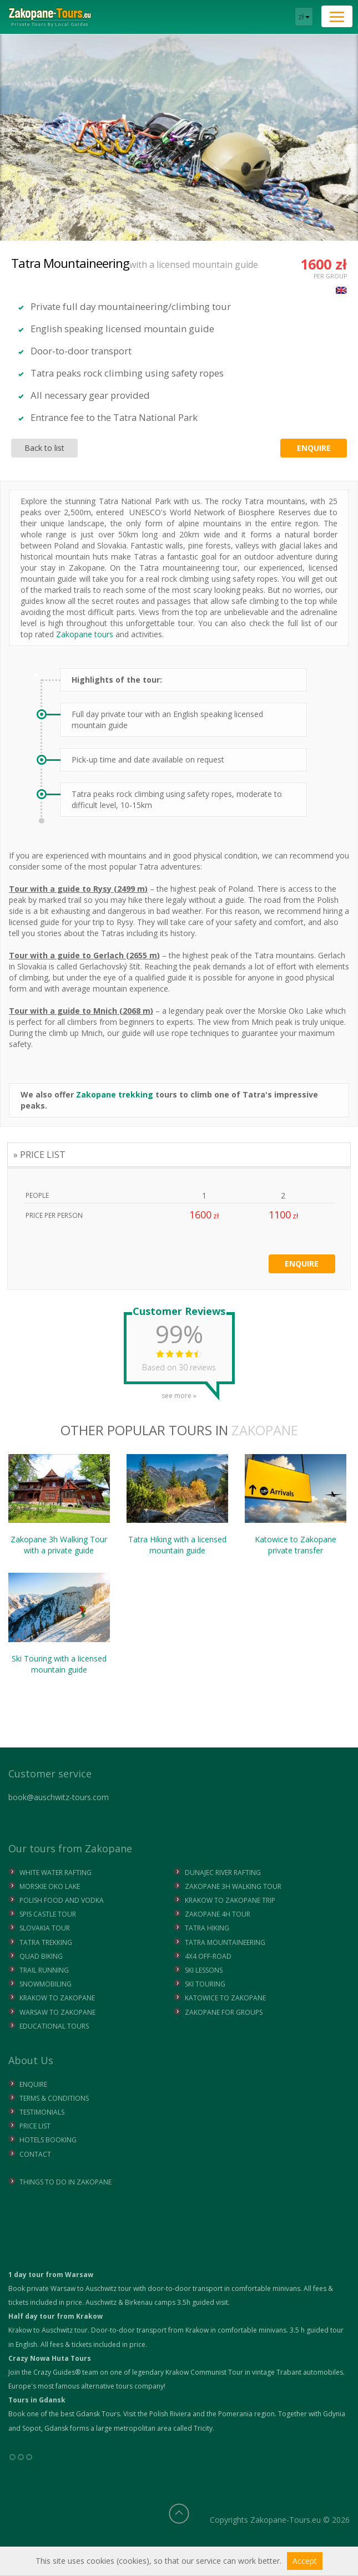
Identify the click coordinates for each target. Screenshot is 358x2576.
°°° (20, 2461)
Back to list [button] (44, 448)
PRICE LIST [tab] (42, 1155)
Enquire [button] (314, 448)
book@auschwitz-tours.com (58, 1797)
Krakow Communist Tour (204, 2372)
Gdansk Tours (98, 2414)
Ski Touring (59, 1623)
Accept (305, 2560)
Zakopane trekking (114, 1094)
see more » (179, 1392)
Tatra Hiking (177, 1505)
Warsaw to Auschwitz (84, 2288)
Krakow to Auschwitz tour (48, 2330)
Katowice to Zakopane (295, 1505)
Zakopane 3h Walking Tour (59, 1505)
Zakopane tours (84, 634)
